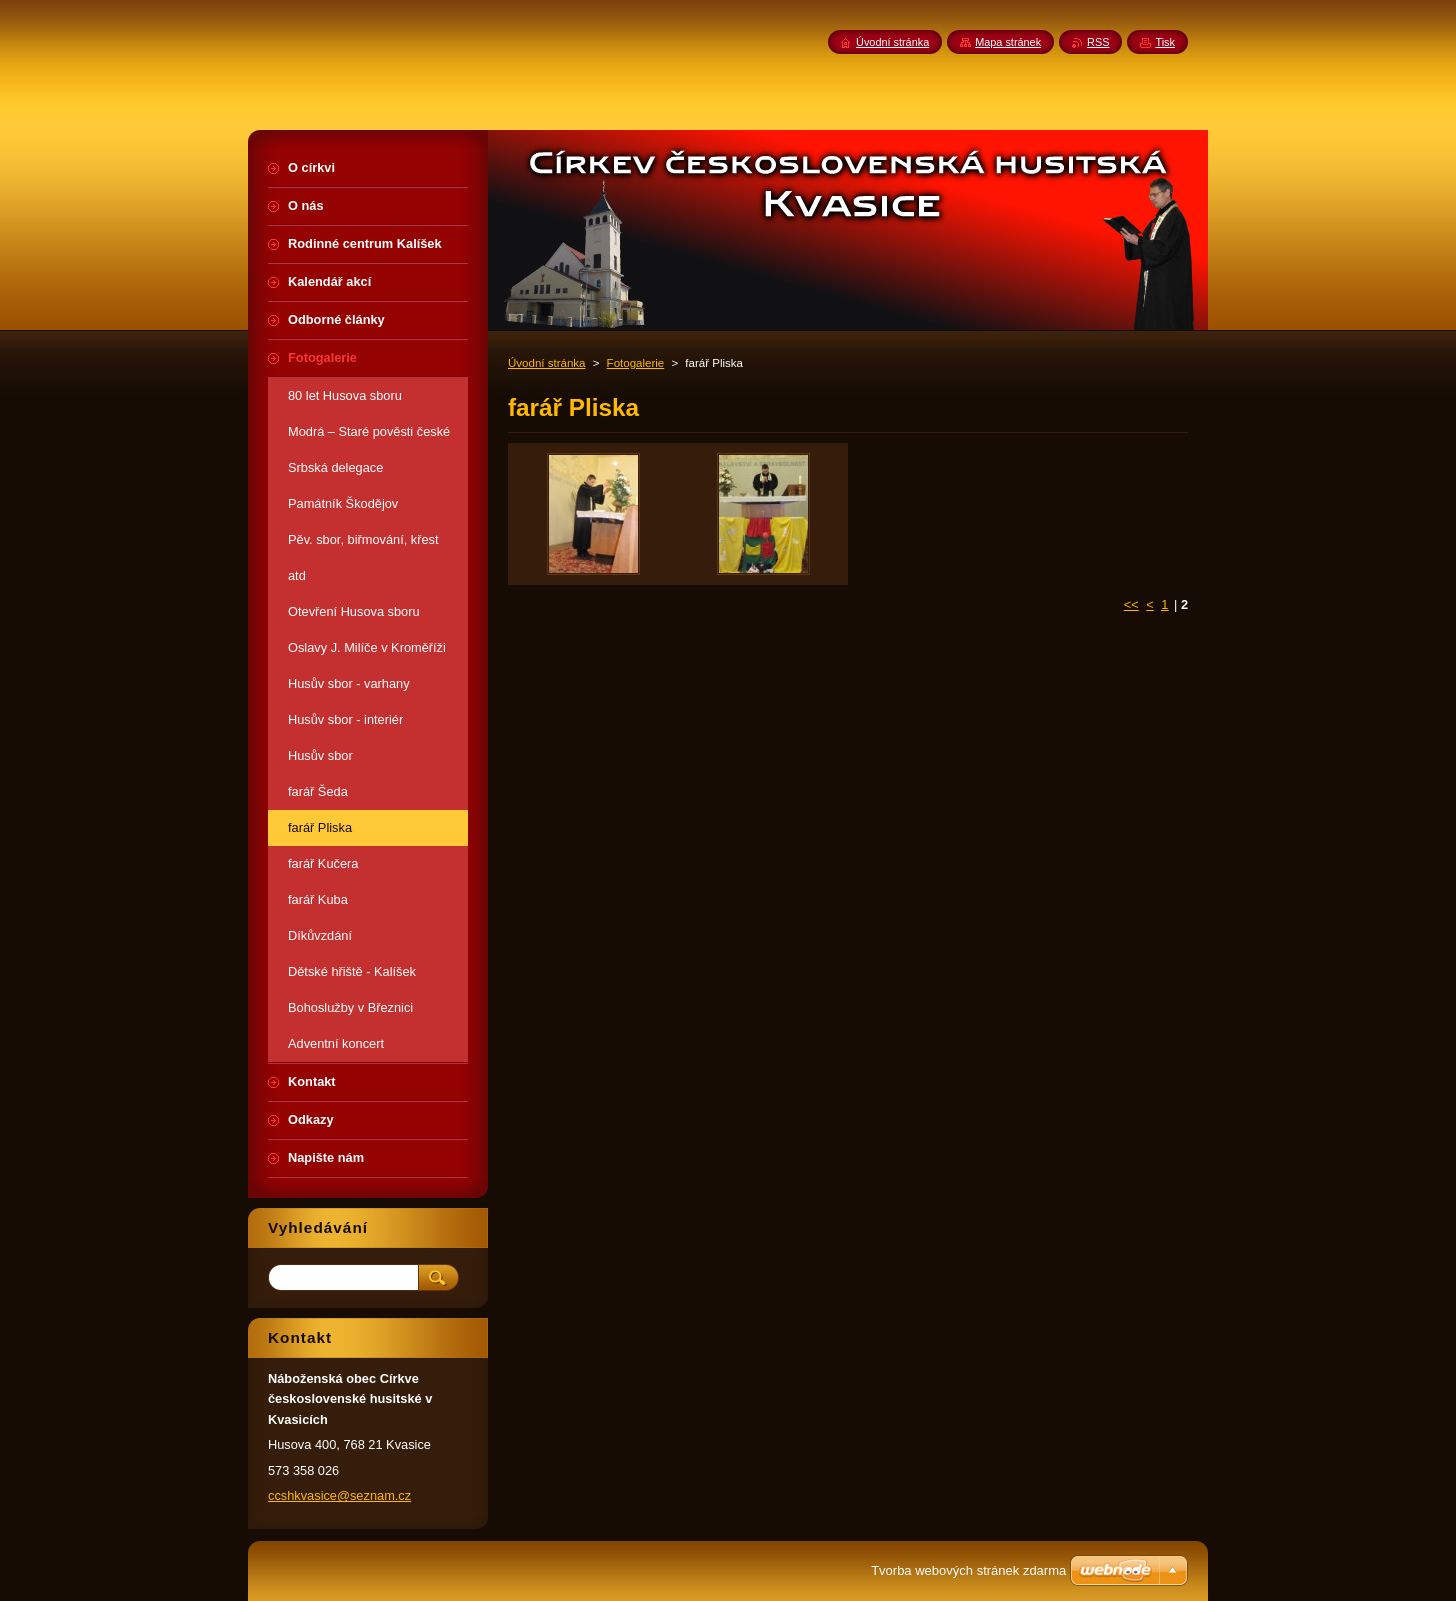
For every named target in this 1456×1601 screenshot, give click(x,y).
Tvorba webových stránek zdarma (968, 1570)
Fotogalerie (636, 363)
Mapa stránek (1008, 42)
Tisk (1165, 42)
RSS (1098, 42)
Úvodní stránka (546, 363)
